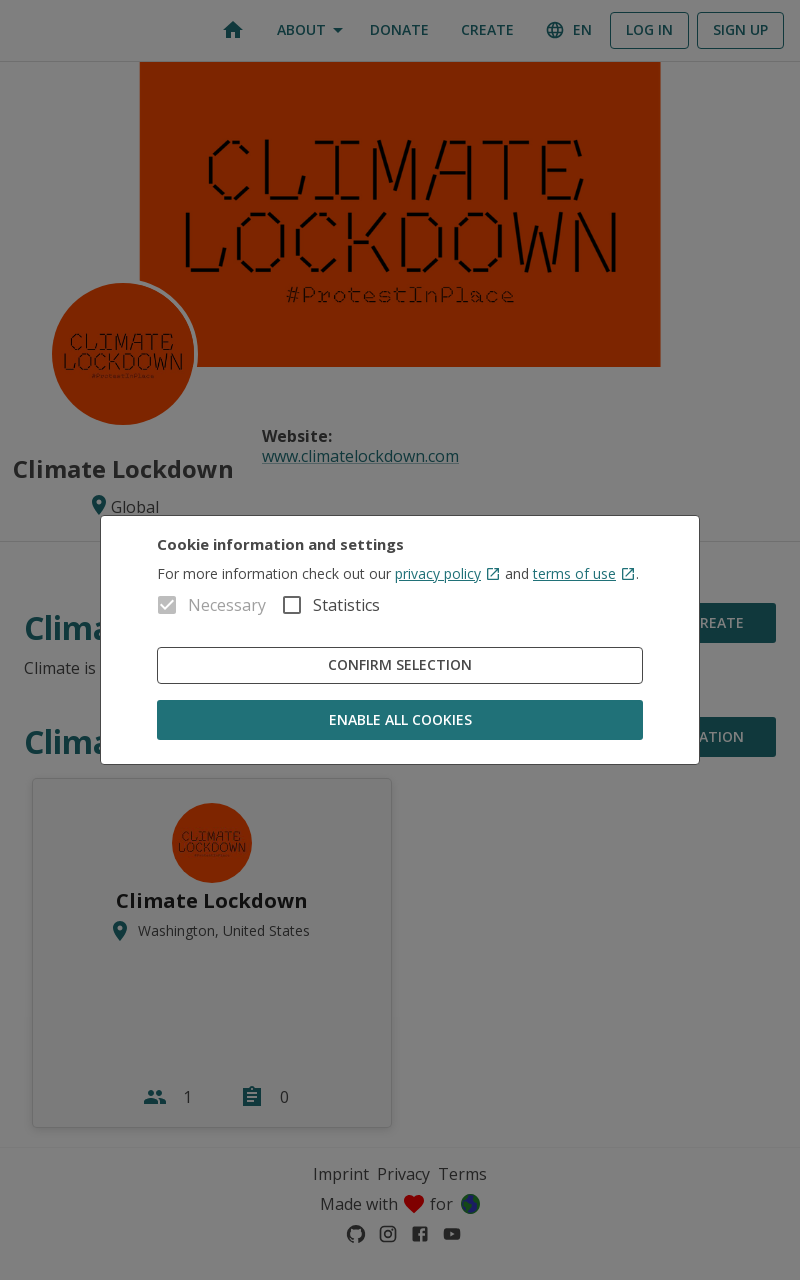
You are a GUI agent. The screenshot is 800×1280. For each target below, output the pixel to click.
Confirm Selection (400, 665)
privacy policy (448, 573)
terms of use (584, 573)
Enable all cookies (400, 720)
